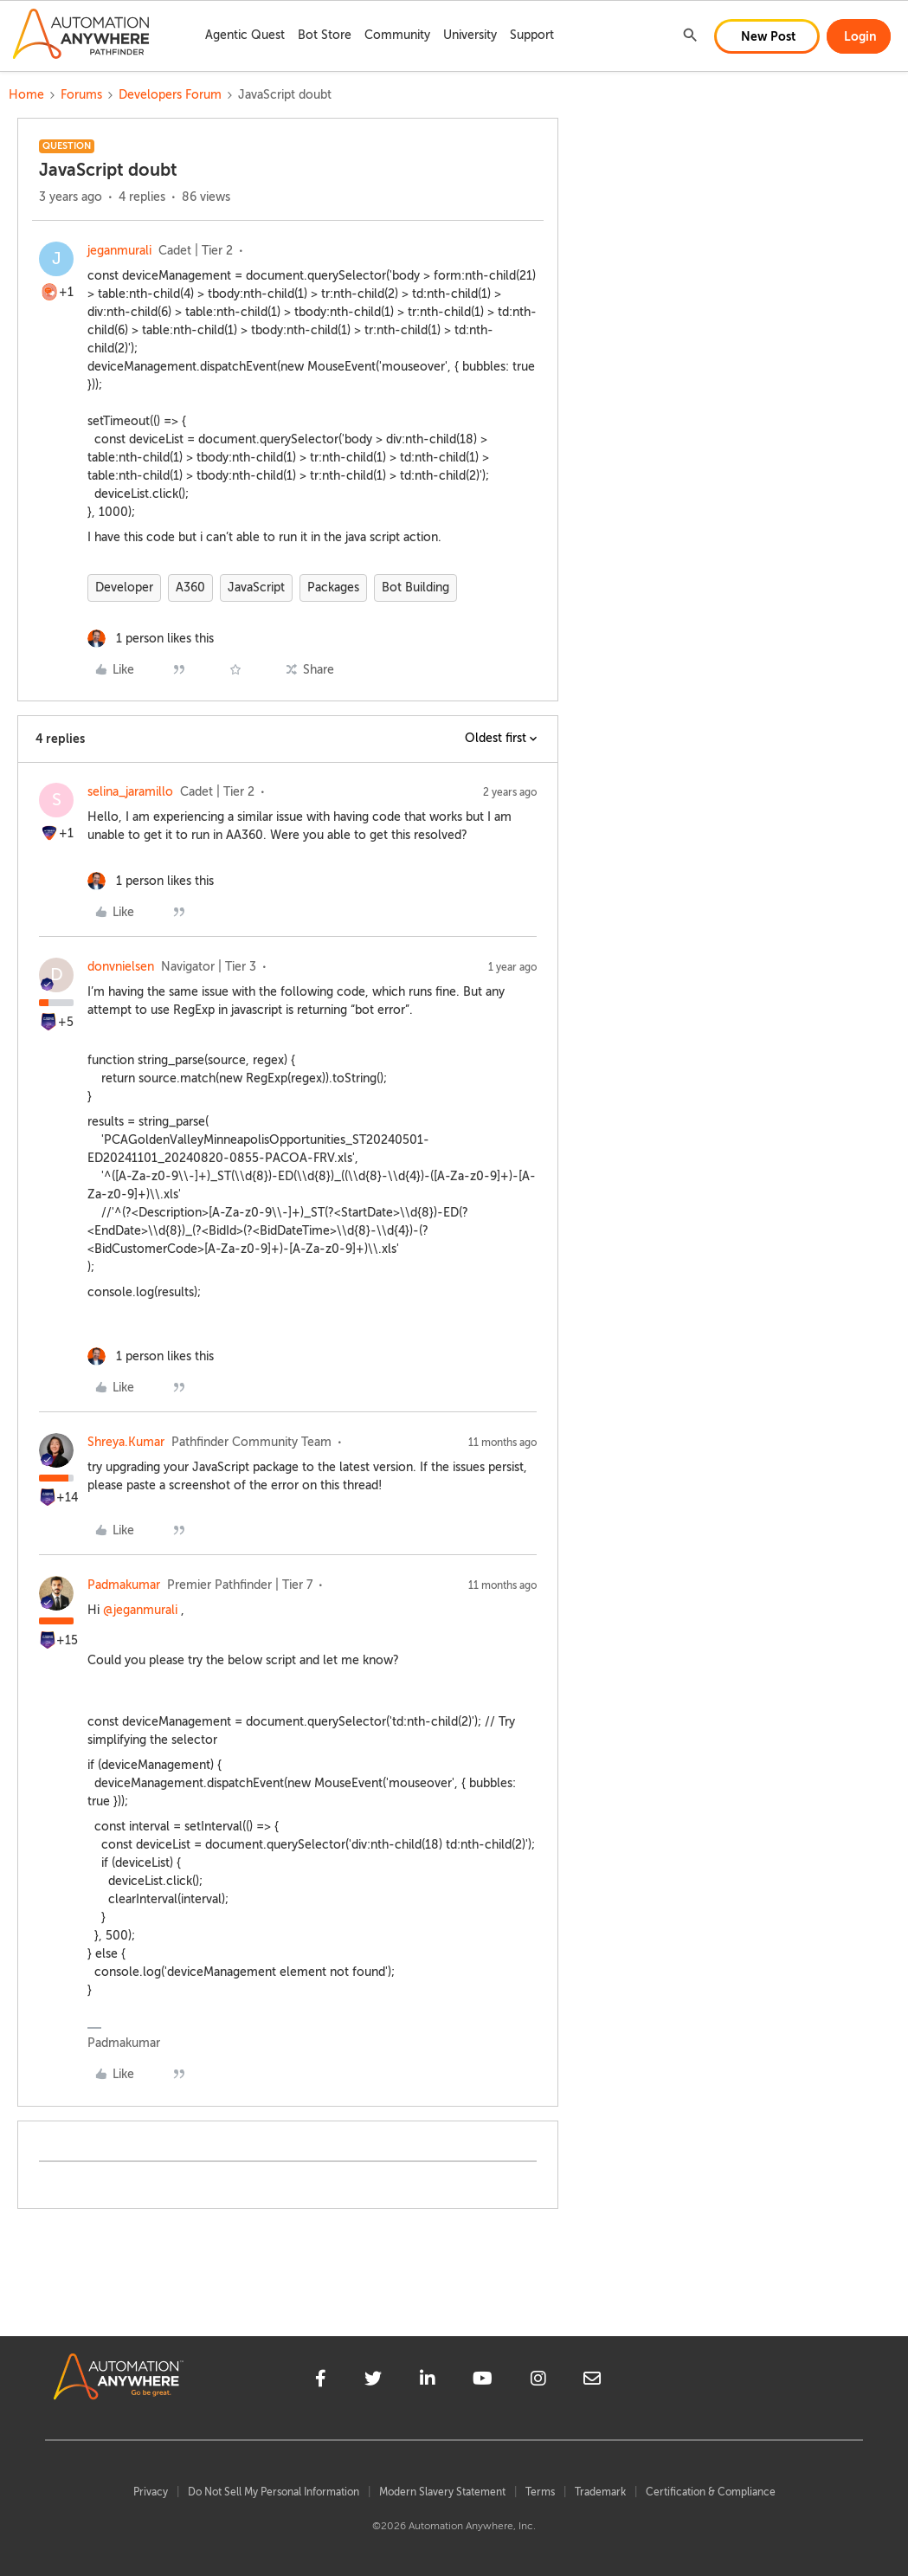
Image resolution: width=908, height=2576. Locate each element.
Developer (124, 587)
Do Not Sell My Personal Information (273, 2492)
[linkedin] (427, 2381)
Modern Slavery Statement (442, 2492)
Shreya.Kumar (125, 1442)
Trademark (600, 2492)
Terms (540, 2492)
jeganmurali (119, 250)
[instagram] (538, 2381)
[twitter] (373, 2381)
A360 (190, 587)
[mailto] (592, 2381)
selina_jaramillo (130, 791)
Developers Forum (170, 94)
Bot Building (415, 587)
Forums (81, 94)
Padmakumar (123, 1585)
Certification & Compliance (711, 2492)
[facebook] (320, 2381)
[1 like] (150, 638)
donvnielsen (120, 966)
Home (26, 94)
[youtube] (483, 2381)
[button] (767, 36)
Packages (333, 587)
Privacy (150, 2492)
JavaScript (256, 587)
